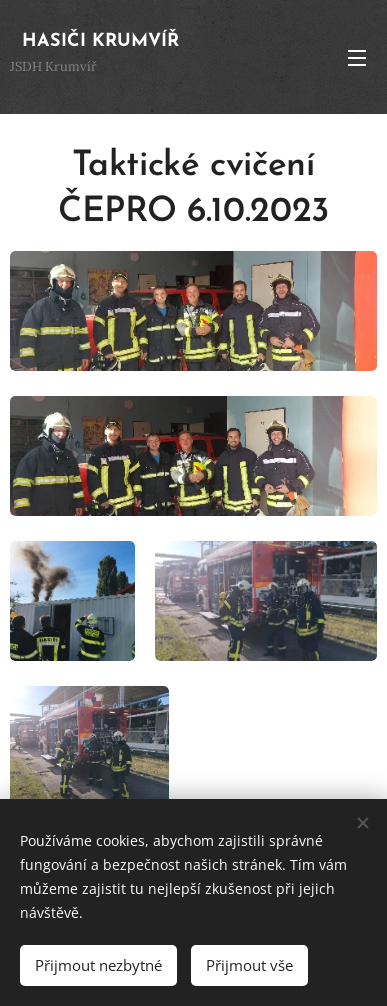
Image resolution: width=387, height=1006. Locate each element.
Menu (357, 58)
